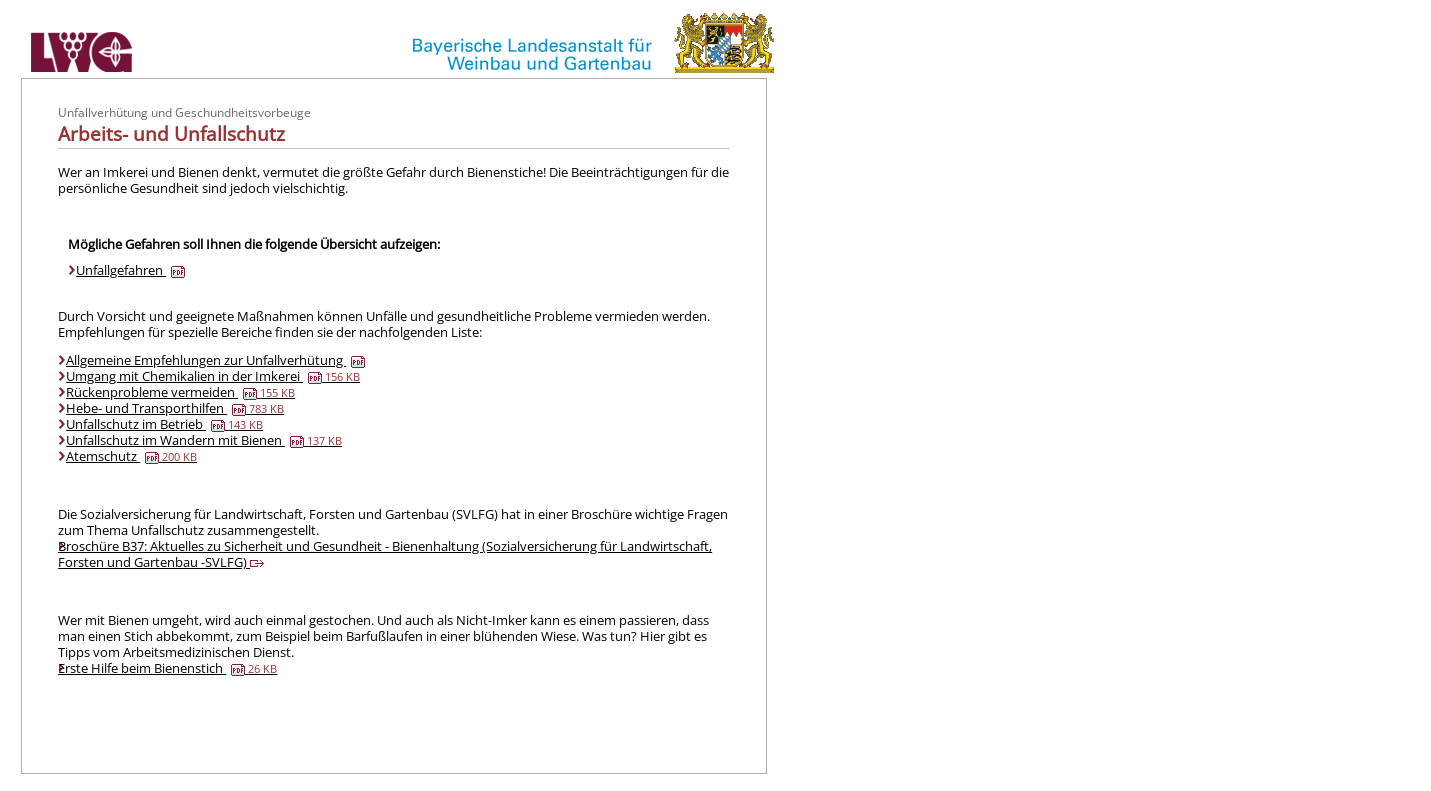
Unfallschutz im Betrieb (164, 424)
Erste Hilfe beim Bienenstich (167, 668)
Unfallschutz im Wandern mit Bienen (204, 440)
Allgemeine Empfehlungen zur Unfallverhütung (215, 360)
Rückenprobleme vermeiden (180, 392)
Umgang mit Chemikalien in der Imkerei (213, 376)
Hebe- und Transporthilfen (175, 408)
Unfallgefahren (130, 270)
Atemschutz (131, 456)
